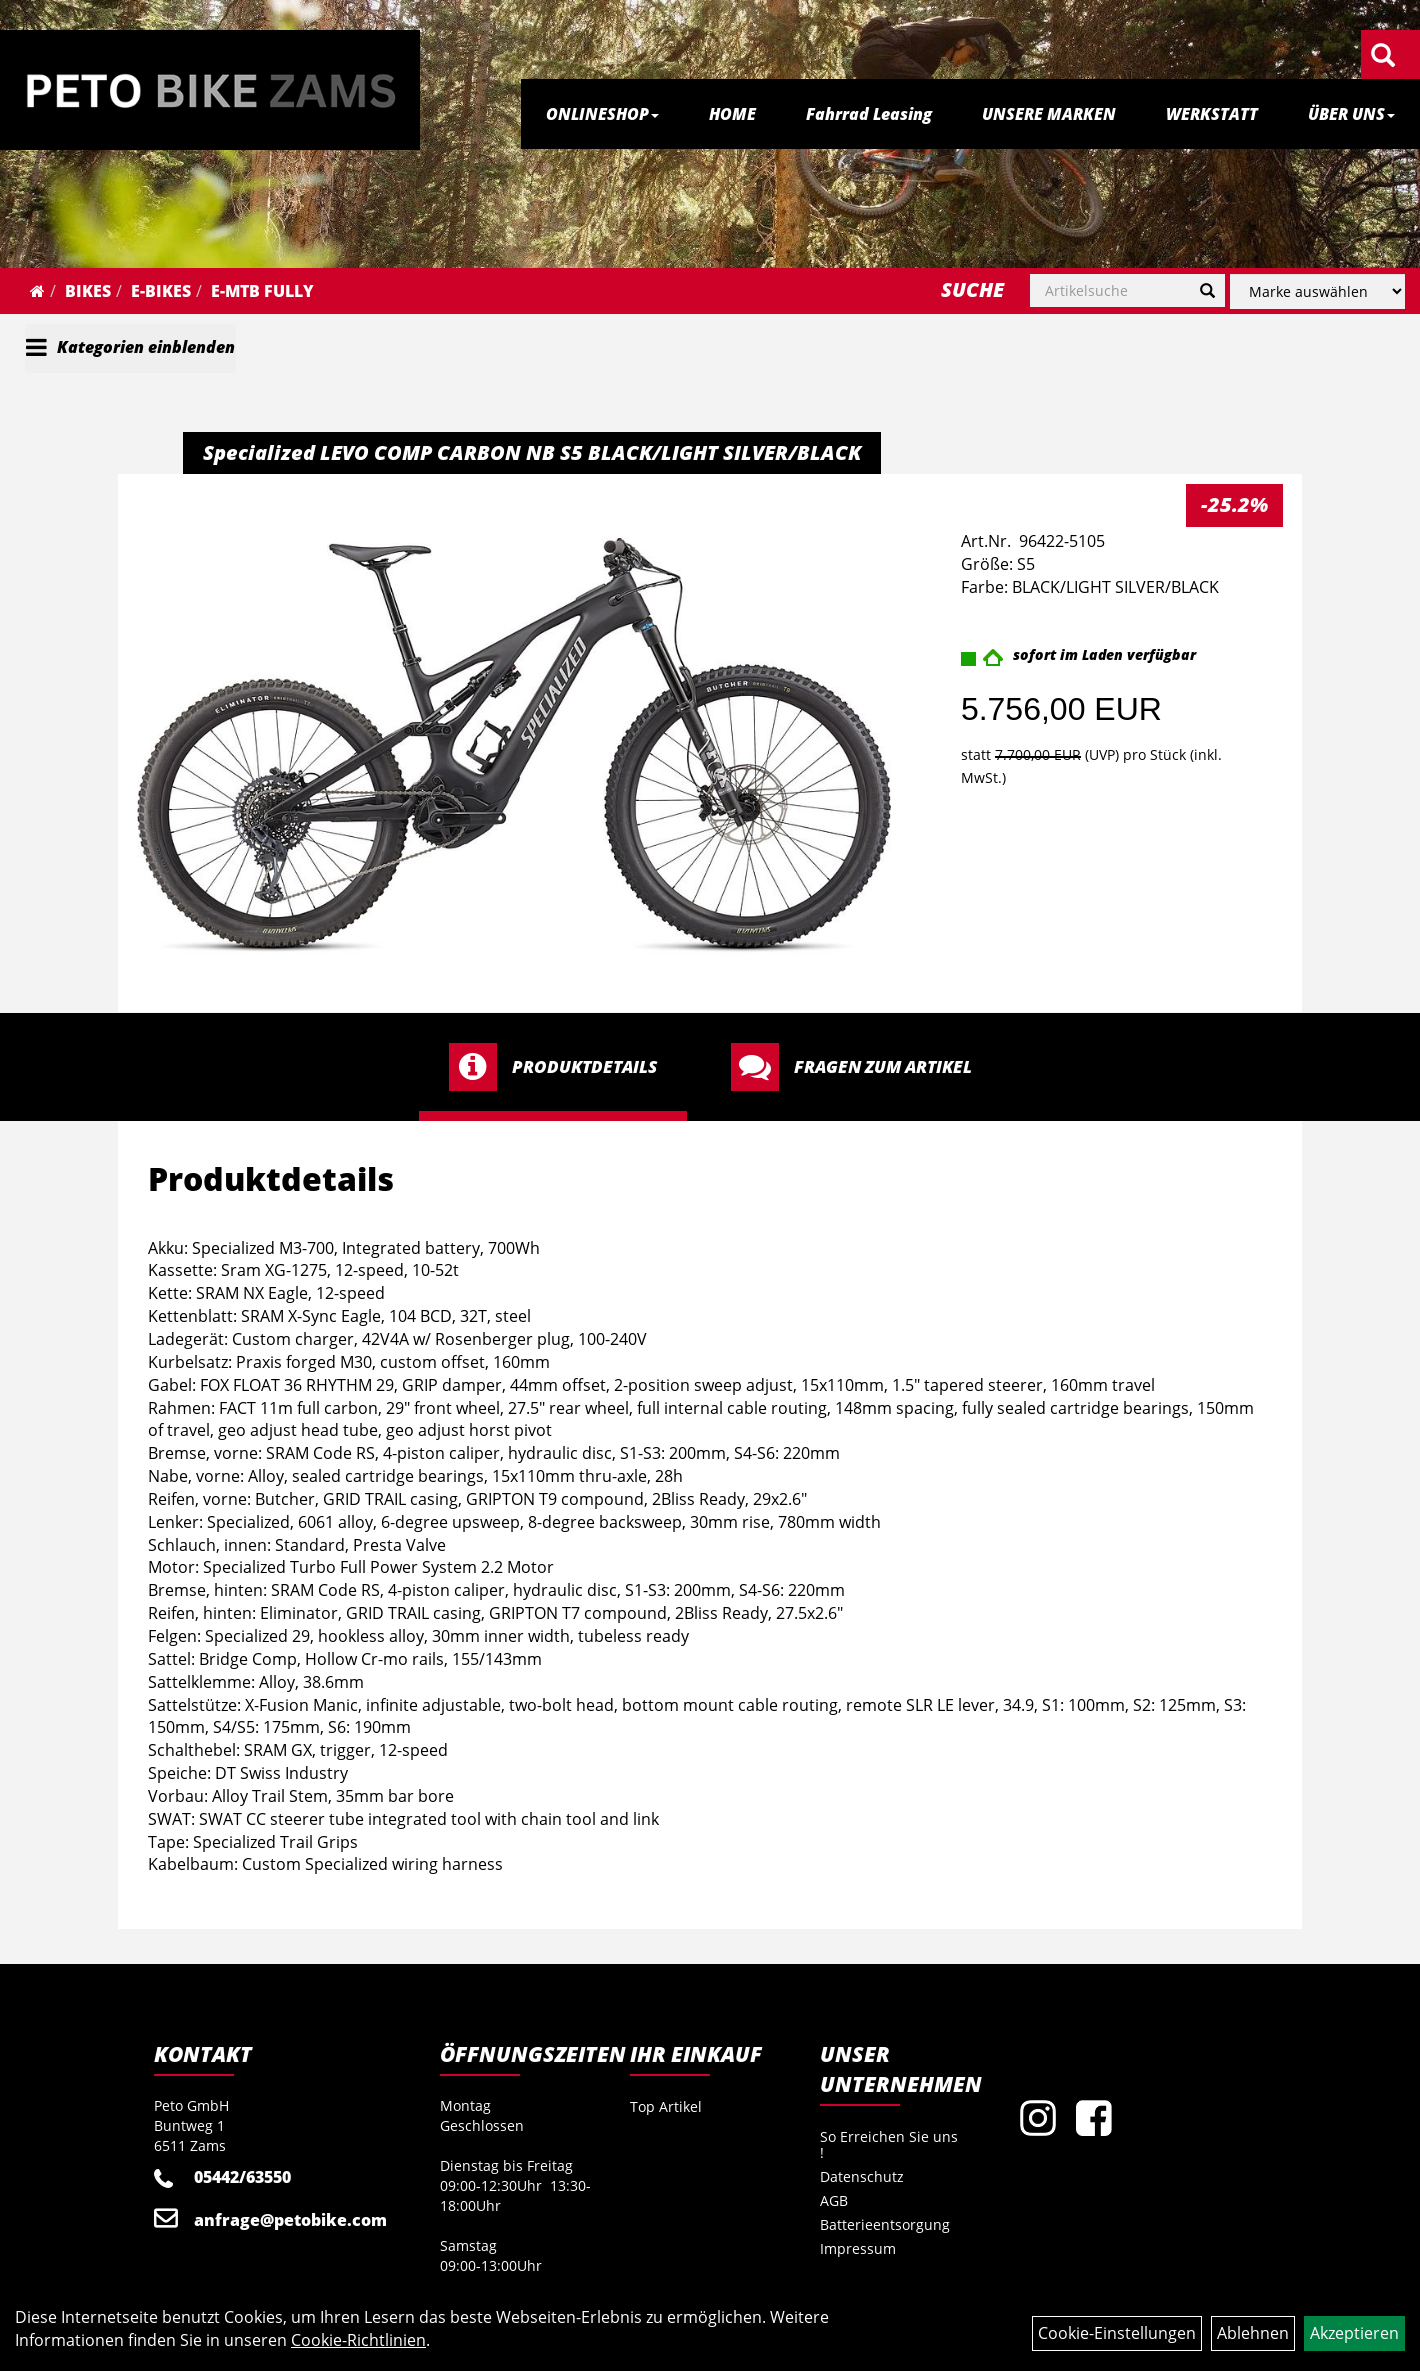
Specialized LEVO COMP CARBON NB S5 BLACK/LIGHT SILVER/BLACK (532, 452)
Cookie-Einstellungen (1117, 2333)
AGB (834, 2200)
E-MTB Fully (262, 291)
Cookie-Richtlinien (358, 2340)
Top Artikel (666, 2106)
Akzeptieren (1354, 2333)
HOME (732, 114)
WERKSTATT (1212, 114)
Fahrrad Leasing (869, 114)
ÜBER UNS (1351, 114)
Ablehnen (1253, 2333)
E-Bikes (161, 291)
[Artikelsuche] (1383, 56)
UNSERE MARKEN (1049, 114)
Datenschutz (862, 2176)
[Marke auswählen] (1317, 291)
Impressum (858, 2248)
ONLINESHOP (602, 114)
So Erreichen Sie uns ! (889, 2144)
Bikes (88, 291)
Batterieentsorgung (885, 2224)
